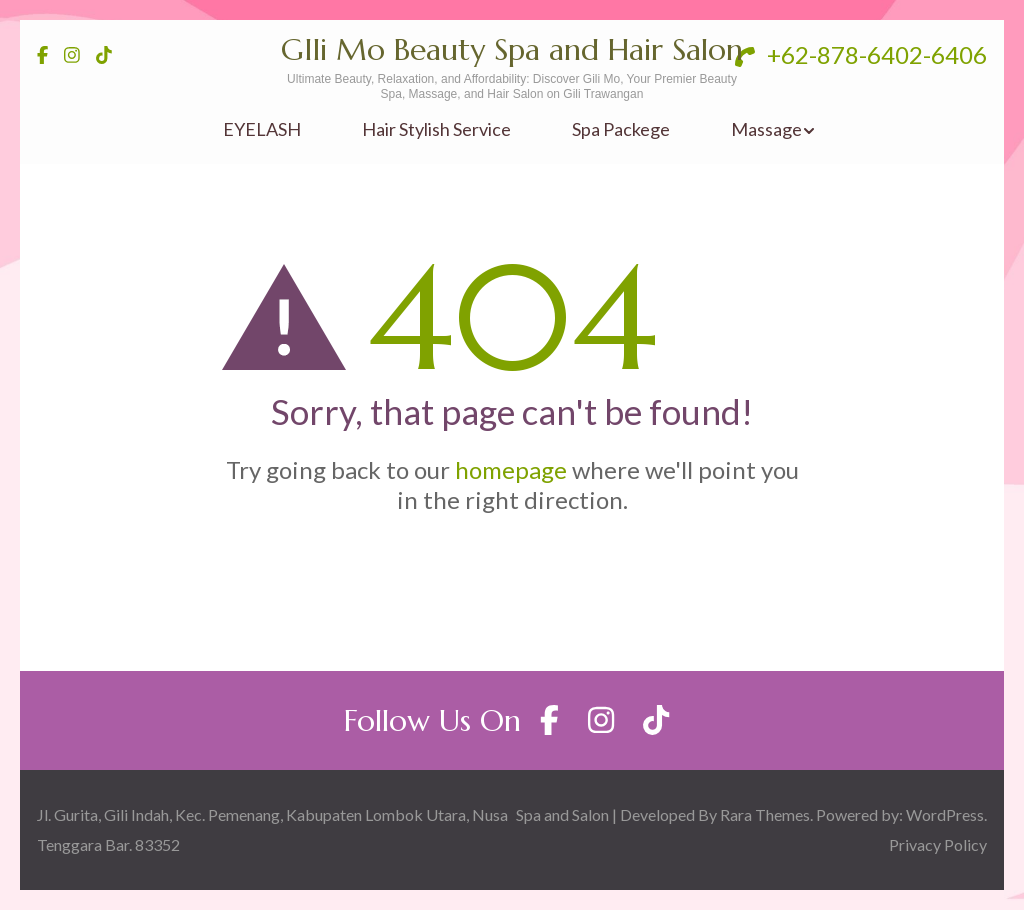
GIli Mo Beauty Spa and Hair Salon (512, 49)
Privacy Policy (938, 844)
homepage (511, 469)
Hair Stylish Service (436, 129)
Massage (766, 129)
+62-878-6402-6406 (861, 54)
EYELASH (262, 129)
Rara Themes (765, 814)
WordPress (945, 814)
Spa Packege (621, 129)
